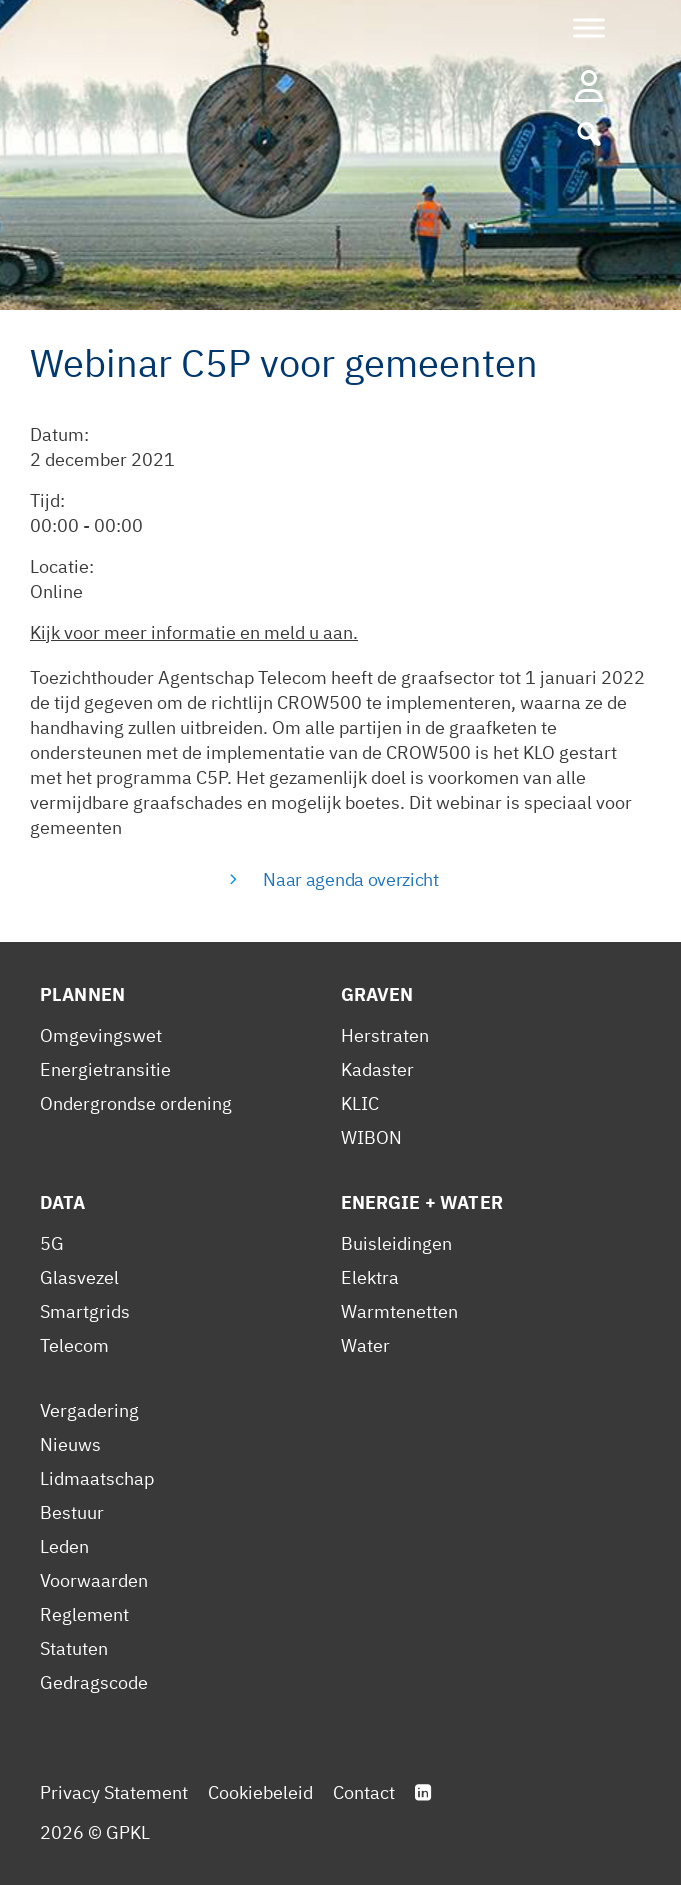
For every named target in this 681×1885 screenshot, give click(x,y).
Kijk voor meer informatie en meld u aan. (194, 632)
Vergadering (89, 1410)
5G (52, 1243)
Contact (364, 1792)
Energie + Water (422, 1202)
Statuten (74, 1648)
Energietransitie (105, 1069)
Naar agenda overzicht (350, 879)
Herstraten (385, 1035)
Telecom (74, 1345)
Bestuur (72, 1512)
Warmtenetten (399, 1311)
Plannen (82, 994)
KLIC (360, 1103)
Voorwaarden (94, 1580)
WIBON (371, 1137)
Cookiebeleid (260, 1792)
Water (365, 1345)
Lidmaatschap (97, 1478)
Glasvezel (79, 1277)
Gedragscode (94, 1682)
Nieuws (70, 1444)
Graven (377, 994)
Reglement (84, 1614)
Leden (64, 1546)
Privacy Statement (114, 1792)
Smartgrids (85, 1311)
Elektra (370, 1277)
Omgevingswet (101, 1035)
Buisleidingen (396, 1243)
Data (63, 1202)
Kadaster (377, 1069)
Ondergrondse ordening (136, 1103)
